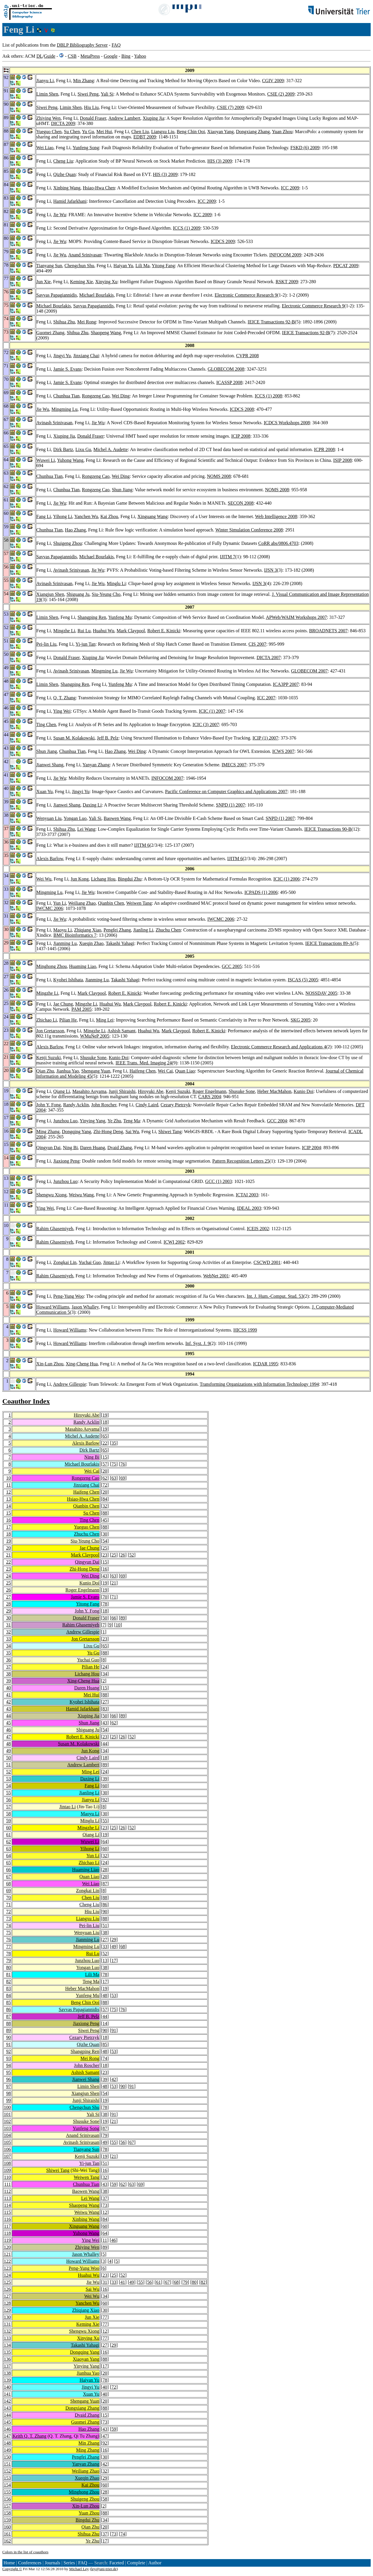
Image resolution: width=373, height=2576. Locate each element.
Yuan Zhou (282, 131)
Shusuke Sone (93, 1057)
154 (7, 2484)
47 (8, 1736)
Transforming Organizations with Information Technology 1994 (259, 1384)
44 (8, 1715)
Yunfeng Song (86, 147)
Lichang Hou (103, 878)
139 (7, 2380)
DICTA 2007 (268, 657)
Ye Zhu (114, 1120)
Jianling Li (143, 929)
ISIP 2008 (342, 460)
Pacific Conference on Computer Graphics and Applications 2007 (226, 791)
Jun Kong (80, 878)
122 (7, 2261)
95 (8, 2072)
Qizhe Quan (64, 174)
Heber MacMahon (274, 1091)
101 (7, 2114)
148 (7, 2443)
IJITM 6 (141, 845)
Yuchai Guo (90, 1262)
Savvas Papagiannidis (56, 295)
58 (8, 1813)
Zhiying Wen (48, 118)
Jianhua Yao (67, 1070)
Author (154, 2562)
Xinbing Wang (66, 187)
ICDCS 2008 (242, 409)
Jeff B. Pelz (108, 737)
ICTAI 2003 (247, 1194)
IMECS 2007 (233, 764)
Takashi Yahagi (120, 943)
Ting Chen (46, 724)
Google (110, 56)
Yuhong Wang (70, 460)
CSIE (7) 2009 (230, 107)
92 (105, 1799)
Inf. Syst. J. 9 (197, 1343)
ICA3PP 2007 (286, 684)
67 (8, 1876)
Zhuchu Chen (168, 929)
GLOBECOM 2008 (226, 369)
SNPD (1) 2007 (230, 804)
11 (8, 1484)
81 (8, 1974)
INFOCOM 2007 (167, 778)
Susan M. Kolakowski (74, 737)
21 (8, 1554)
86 (105, 1904)
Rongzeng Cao (96, 395)
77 (8, 1946)
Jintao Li (111, 1262)
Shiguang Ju (77, 594)
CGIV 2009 (273, 80)
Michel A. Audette (111, 449)
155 (7, 2491)
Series (69, 2562)
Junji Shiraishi (122, 1091)
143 (7, 2408)
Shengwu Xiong (51, 1194)
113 (7, 2198)
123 (7, 2268)
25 (105, 1547)
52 (131, 1554)
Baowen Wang (117, 818)
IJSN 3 (270, 570)
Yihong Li (62, 516)
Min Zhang (83, 80)
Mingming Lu (65, 409)
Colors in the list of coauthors (25, 2552)
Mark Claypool (131, 630)
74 (8, 1925)
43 (105, 1575)
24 (8, 1575)
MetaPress (90, 56)
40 (8, 1687)
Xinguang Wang (153, 516)
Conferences (29, 2562)
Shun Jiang (122, 489)
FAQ (116, 45)
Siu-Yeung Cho (106, 594)
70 (105, 1596)
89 (122, 1617)
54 (105, 1540)
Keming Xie (81, 281)
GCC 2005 (232, 966)
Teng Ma (131, 1120)
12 (8, 1491)
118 (7, 2233)
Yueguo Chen (49, 131)
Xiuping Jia (153, 118)
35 (113, 1443)
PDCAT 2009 (345, 265)
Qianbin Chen (111, 903)
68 (8, 1883)
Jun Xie (43, 281)
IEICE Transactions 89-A (329, 943)
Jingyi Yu (62, 355)
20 (105, 1471)
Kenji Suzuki (48, 1057)
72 (105, 1484)
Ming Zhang (48, 1131)
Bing (125, 56)
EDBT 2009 (144, 136)
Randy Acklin (76, 1104)
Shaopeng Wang (106, 332)
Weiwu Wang (81, 1194)
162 (7, 2540)
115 (7, 2212)
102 (7, 2121)
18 (105, 1422)
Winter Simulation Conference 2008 (249, 529)
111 (7, 2184)
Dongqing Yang (76, 1131)
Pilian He (68, 1019)
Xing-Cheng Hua (82, 1363)
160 (7, 2526)
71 (113, 1596)
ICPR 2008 (324, 449)
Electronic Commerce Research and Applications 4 (278, 1046)
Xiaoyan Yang (220, 131)
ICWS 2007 (283, 751)
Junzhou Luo (65, 1120)
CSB (72, 56)
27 (8, 1596)
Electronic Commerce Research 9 (245, 295)
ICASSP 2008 (229, 382)
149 (7, 2450)
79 (8, 1960)
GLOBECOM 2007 (309, 670)
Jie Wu (59, 214)
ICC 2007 (266, 697)
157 (7, 2505)
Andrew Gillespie (69, 1384)
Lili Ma (142, 265)
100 (7, 2107)
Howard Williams (52, 1306)
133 (7, 2338)
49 (8, 1750)
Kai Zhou (109, 516)
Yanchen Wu (86, 516)
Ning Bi (70, 1147)
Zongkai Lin (65, 1262)
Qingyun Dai (48, 1147)
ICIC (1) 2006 (286, 878)
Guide (49, 56)
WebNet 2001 (216, 1275)
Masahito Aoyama (89, 1091)
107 (7, 2156)
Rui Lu (84, 630)
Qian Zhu (45, 1070)
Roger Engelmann (209, 1091)
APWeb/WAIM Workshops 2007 (296, 617)
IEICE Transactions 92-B (271, 321)
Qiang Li (61, 1091)
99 (8, 2100)
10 (8, 1477)
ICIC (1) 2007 (212, 711)
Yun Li (59, 903)
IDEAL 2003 (249, 1208)
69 (122, 1477)
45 (105, 1519)
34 (8, 1645)
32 (105, 1505)
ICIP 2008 (241, 436)
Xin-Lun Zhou (50, 1363)
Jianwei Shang (50, 764)
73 (8, 1918)
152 (7, 2470)
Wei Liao (45, 147)
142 (7, 2401)
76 (122, 1464)
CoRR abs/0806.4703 (278, 543)
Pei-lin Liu (46, 644)
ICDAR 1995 (265, 1363)
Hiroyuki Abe (150, 1091)
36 (8, 1659)
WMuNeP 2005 (94, 1035)
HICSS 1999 (245, 1329)
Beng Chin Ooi (191, 131)
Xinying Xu (106, 281)
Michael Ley (79, 2569)
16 (8, 1519)
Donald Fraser (93, 118)
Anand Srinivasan (84, 254)
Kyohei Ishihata (68, 979)
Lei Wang (86, 829)
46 (8, 1729)
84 (105, 1498)
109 (7, 2170)
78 (105, 1603)
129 (7, 2310)
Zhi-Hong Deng (108, 1131)
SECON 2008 (241, 503)
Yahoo (140, 56)
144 (7, 2415)
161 (7, 2533)
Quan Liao (185, 1070)
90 (105, 1911)
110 (7, 2177)
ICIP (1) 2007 (265, 737)
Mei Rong (86, 321)
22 (105, 1443)
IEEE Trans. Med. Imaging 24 (144, 1062)
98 (8, 2093)
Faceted (116, 2562)
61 (8, 1834)
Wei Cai (165, 1070)
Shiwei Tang (170, 1131)
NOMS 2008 (219, 476)
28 (8, 1603)
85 (8, 2002)
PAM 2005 (81, 1009)
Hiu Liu (91, 107)
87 (105, 1883)
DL (39, 56)
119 (7, 2240)
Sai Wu (132, 1131)
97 (8, 2086)
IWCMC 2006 (49, 908)
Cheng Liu (63, 161)
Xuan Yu (44, 791)
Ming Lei (104, 1019)
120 (7, 2247)
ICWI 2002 (173, 1241)
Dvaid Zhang (120, 1147)
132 (7, 2331)
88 (105, 1512)
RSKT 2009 (287, 281)
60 (105, 1785)
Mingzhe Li (64, 630)
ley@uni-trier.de (104, 2569)
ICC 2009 (290, 187)
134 (7, 2345)
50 (105, 1617)
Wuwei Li (45, 460)
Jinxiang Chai (86, 355)
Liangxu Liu (163, 131)
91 (113, 2030)
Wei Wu (44, 878)
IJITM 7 (227, 556)
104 (7, 2135)
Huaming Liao (82, 966)
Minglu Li (116, 583)
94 (8, 2065)
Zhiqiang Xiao (87, 929)
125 (7, 2282)
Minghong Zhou (51, 966)
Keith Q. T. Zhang (29, 2436)
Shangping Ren (92, 617)
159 (7, 2519)
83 (105, 1708)
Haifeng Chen (142, 1070)
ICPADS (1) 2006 (261, 892)
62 (105, 1477)
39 (8, 1680)
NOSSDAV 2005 (321, 993)
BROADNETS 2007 (328, 630)
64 (105, 1841)
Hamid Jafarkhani (70, 201)
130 (7, 2317)
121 (7, 2254)
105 (7, 2142)
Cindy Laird (147, 1104)
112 (7, 2191)
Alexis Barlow (49, 858)
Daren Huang (92, 1147)
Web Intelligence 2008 (276, 516)
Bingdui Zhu (129, 878)
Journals (52, 2562)
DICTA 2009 (63, 123)
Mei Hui (104, 131)
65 (105, 1436)
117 (7, 2226)
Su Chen (72, 131)
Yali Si (107, 93)
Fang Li (43, 516)
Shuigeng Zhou (67, 543)
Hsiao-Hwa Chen (99, 187)
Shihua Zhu (64, 321)
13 (8, 1498)
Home (9, 2562)
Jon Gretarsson (50, 1030)
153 (7, 2477)
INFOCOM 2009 (285, 254)
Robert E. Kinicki (163, 630)
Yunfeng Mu (120, 617)
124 (7, 2275)
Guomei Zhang (50, 332)
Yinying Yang (92, 1120)
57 (105, 1464)
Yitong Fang (163, 265)
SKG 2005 (300, 1019)
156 (7, 2498)
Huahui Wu (103, 630)
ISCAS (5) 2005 (303, 979)
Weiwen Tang (139, 903)
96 (8, 2079)
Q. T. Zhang (64, 697)
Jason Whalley (85, 1306)
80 (8, 1967)
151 (7, 2463)
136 (7, 2359)
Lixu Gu (83, 449)
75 (113, 1464)
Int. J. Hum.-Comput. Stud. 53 (275, 1296)
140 (7, 2387)
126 (7, 2289)
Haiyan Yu (123, 265)
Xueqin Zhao (91, 943)
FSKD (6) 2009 (305, 147)
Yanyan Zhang (96, 764)
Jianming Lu (65, 943)
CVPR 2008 (247, 355)
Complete (136, 2562)
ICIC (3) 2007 (206, 724)
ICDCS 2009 (223, 241)
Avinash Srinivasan (54, 422)
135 (7, 2352)
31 (8, 1624)
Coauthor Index (26, 1401)
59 (8, 1820)
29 (8, 1610)
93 (8, 2058)
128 (7, 2303)
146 (7, 2429)
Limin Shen (47, 93)
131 (7, 2324)
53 (8, 1778)
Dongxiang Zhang (253, 131)
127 (7, 2296)
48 (8, 1743)
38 (8, 1673)
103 (7, 2128)
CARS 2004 (209, 1096)
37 (8, 1666)
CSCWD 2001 (267, 1262)
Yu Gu (88, 131)
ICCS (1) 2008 (268, 395)
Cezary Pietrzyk (176, 1104)
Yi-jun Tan (85, 644)
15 (105, 1457)
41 (8, 1694)
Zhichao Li (46, 1019)
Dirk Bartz (63, 449)
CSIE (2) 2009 (280, 93)
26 (122, 1554)
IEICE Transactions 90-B (327, 829)
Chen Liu (140, 131)
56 (8, 1799)
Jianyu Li (45, 80)
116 (7, 2219)
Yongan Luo (75, 818)
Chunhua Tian (66, 395)
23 (105, 1554)
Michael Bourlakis (96, 295)
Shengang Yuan (95, 1070)
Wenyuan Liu (48, 818)
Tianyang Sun (49, 265)
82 (8, 1981)
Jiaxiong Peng (66, 1160)
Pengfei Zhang (117, 929)
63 (113, 1477)
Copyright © (12, 2569)
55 (8, 1792)
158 (7, 2512)
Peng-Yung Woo (68, 1296)
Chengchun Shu (79, 265)
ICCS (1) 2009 (186, 228)
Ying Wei (62, 711)
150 (7, 2456)
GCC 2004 (277, 1120)
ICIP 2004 (311, 1147)
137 (7, 2366)
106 (7, 2149)
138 (7, 2373)
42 (8, 1701)
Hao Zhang (75, 529)
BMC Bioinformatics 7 (74, 935)
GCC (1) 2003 (218, 1181)
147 (7, 2436)
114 (7, 2205)
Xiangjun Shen (50, 594)
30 (105, 1533)
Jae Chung (63, 1003)
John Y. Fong (48, 1104)
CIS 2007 (257, 644)
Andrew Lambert (124, 118)
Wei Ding (120, 395)
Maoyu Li (62, 929)
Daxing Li (92, 804)
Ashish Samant (122, 1030)
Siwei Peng (88, 93)
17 (8, 1526)
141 (7, 2394)
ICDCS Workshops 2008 (287, 422)
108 (7, 2163)
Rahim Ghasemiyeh (54, 1228)
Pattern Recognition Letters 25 (240, 1160)
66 (113, 1617)
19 (105, 1415)
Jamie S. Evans (67, 369)
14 (8, 1505)
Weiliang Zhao (82, 903)
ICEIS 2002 (258, 1228)
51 (8, 1764)
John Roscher (103, 1104)
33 (8, 1638)
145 (7, 2422)
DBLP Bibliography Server (82, 45)
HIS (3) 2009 (219, 161)
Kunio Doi (119, 1057)
